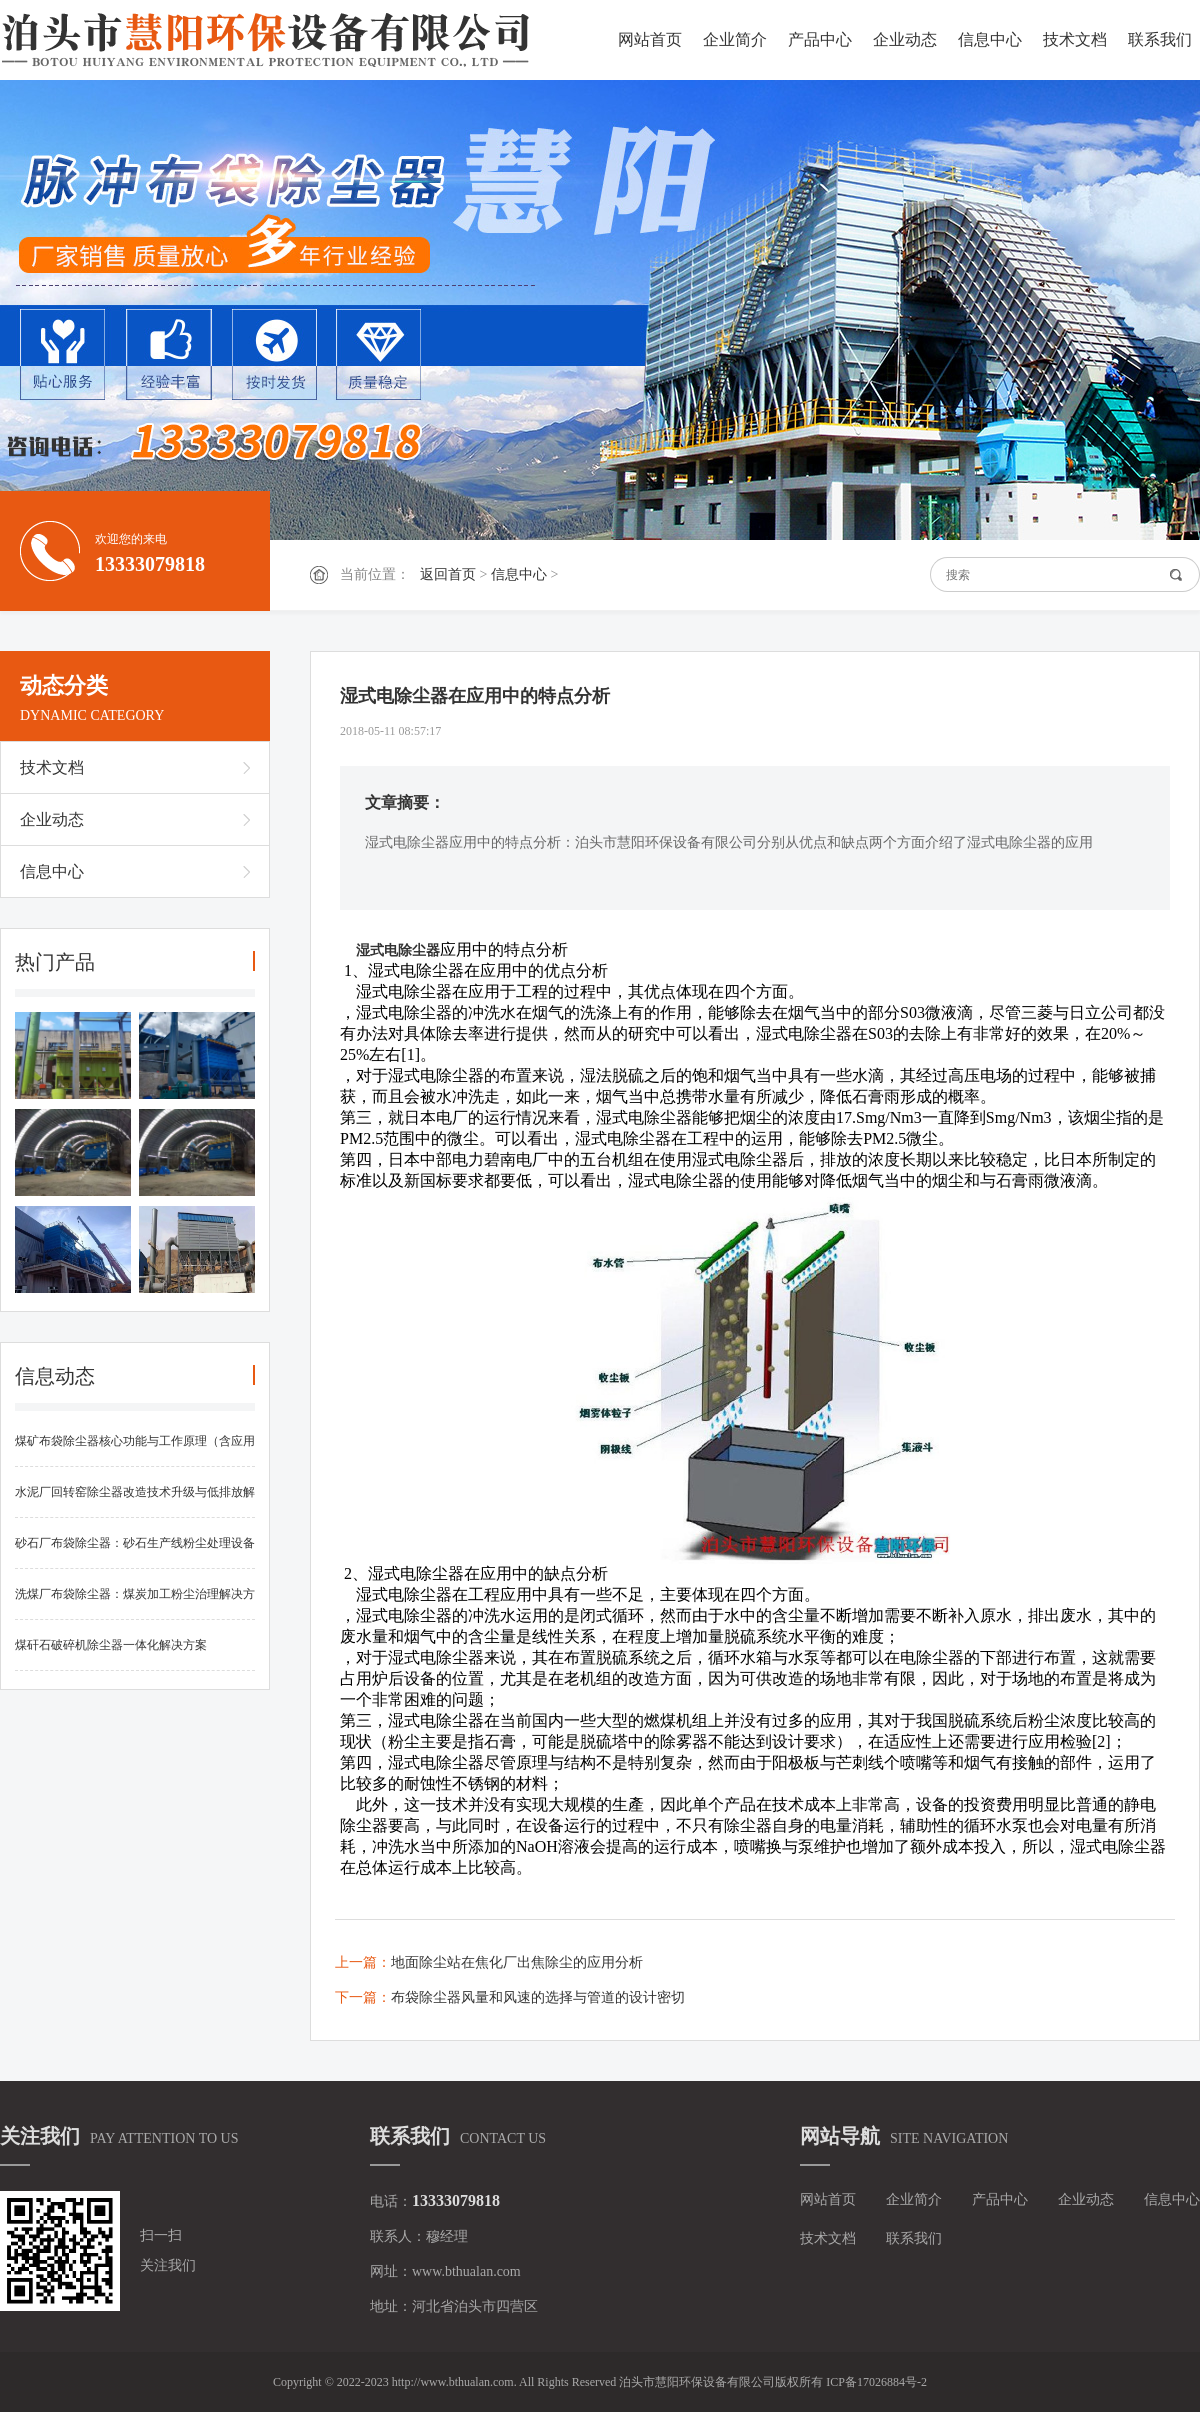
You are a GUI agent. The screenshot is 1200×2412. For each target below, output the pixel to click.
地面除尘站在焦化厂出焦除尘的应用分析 (517, 1962)
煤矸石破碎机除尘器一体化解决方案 (111, 1645)
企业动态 (905, 39)
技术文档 (1075, 39)
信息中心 (990, 39)
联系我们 (1160, 39)
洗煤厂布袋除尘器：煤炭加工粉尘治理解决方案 (135, 1603)
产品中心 (820, 39)
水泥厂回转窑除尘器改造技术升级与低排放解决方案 (135, 1501)
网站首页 (650, 39)
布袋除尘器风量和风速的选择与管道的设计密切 (538, 1997)
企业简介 (735, 39)
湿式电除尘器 (398, 950)
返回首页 (448, 574)
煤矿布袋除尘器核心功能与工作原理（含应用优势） (135, 1450)
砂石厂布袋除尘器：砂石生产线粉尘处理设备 (135, 1543)
